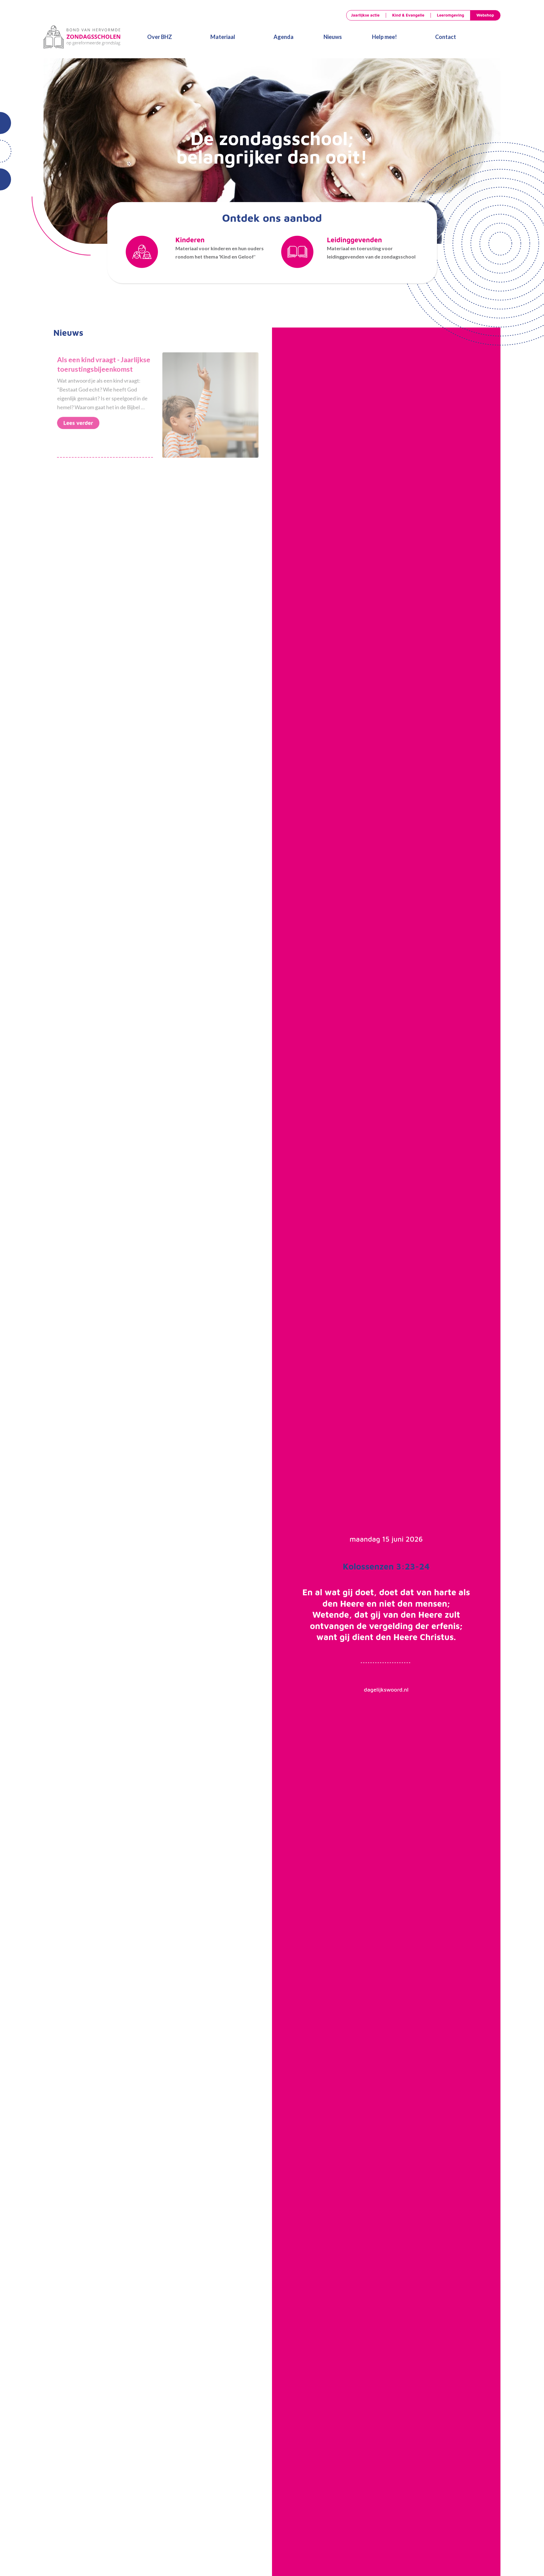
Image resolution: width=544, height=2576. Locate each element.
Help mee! (384, 36)
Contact (445, 36)
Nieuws (333, 36)
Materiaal (222, 36)
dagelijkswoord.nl (386, 1689)
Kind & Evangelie (408, 15)
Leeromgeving (450, 15)
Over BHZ (159, 36)
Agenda (283, 36)
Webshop (485, 15)
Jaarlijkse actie (365, 15)
